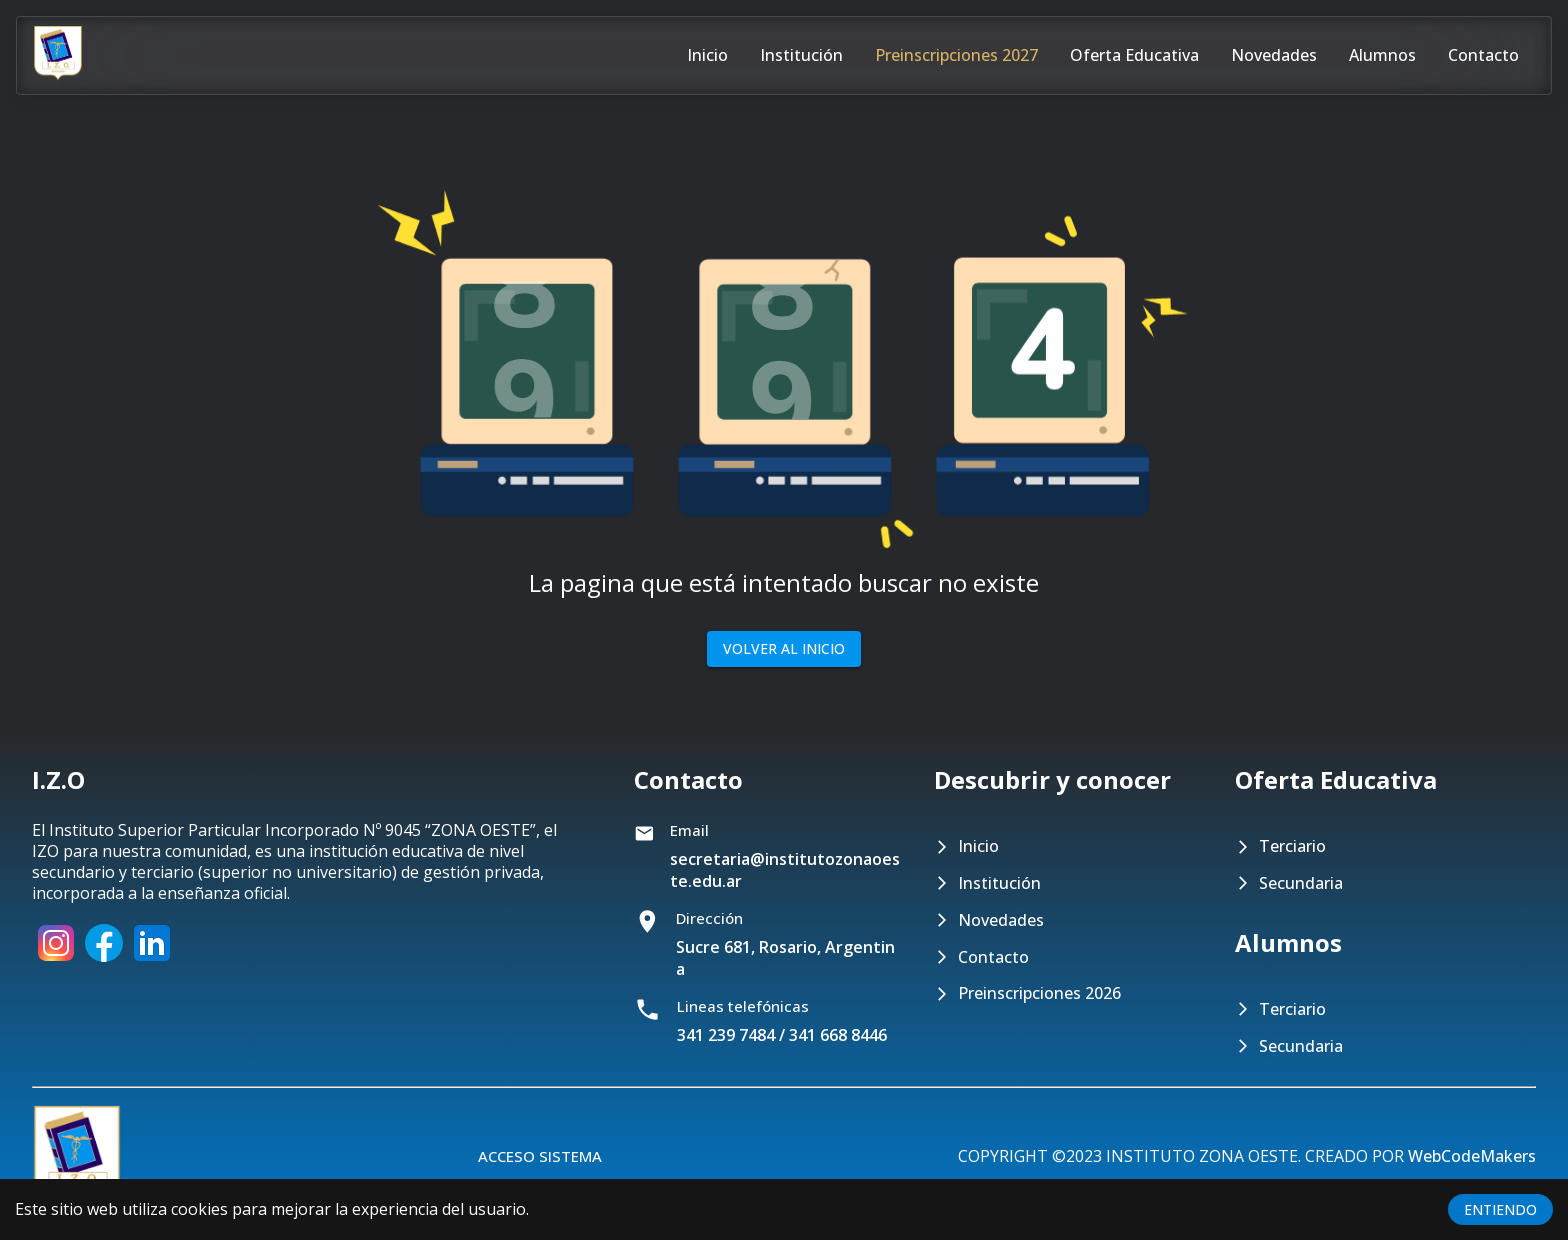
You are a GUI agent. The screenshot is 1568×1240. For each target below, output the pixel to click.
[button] (784, 330)
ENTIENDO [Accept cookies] (1500, 1209)
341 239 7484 (726, 1035)
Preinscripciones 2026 (1039, 993)
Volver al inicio (784, 649)
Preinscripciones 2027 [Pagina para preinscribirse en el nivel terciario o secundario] (956, 55)
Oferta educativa (1134, 55)
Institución (999, 883)
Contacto (993, 957)
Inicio (978, 846)
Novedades (1001, 920)
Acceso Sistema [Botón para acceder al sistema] (540, 1156)
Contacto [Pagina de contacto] (1483, 55)
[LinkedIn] (152, 961)
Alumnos (1382, 55)
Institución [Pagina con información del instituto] (801, 55)
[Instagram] (56, 961)
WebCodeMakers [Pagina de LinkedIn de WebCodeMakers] (1472, 1156)
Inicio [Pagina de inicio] (707, 55)
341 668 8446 (838, 1035)
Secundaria (1301, 883)
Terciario (1292, 846)
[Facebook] (104, 961)
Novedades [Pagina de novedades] (1274, 55)
